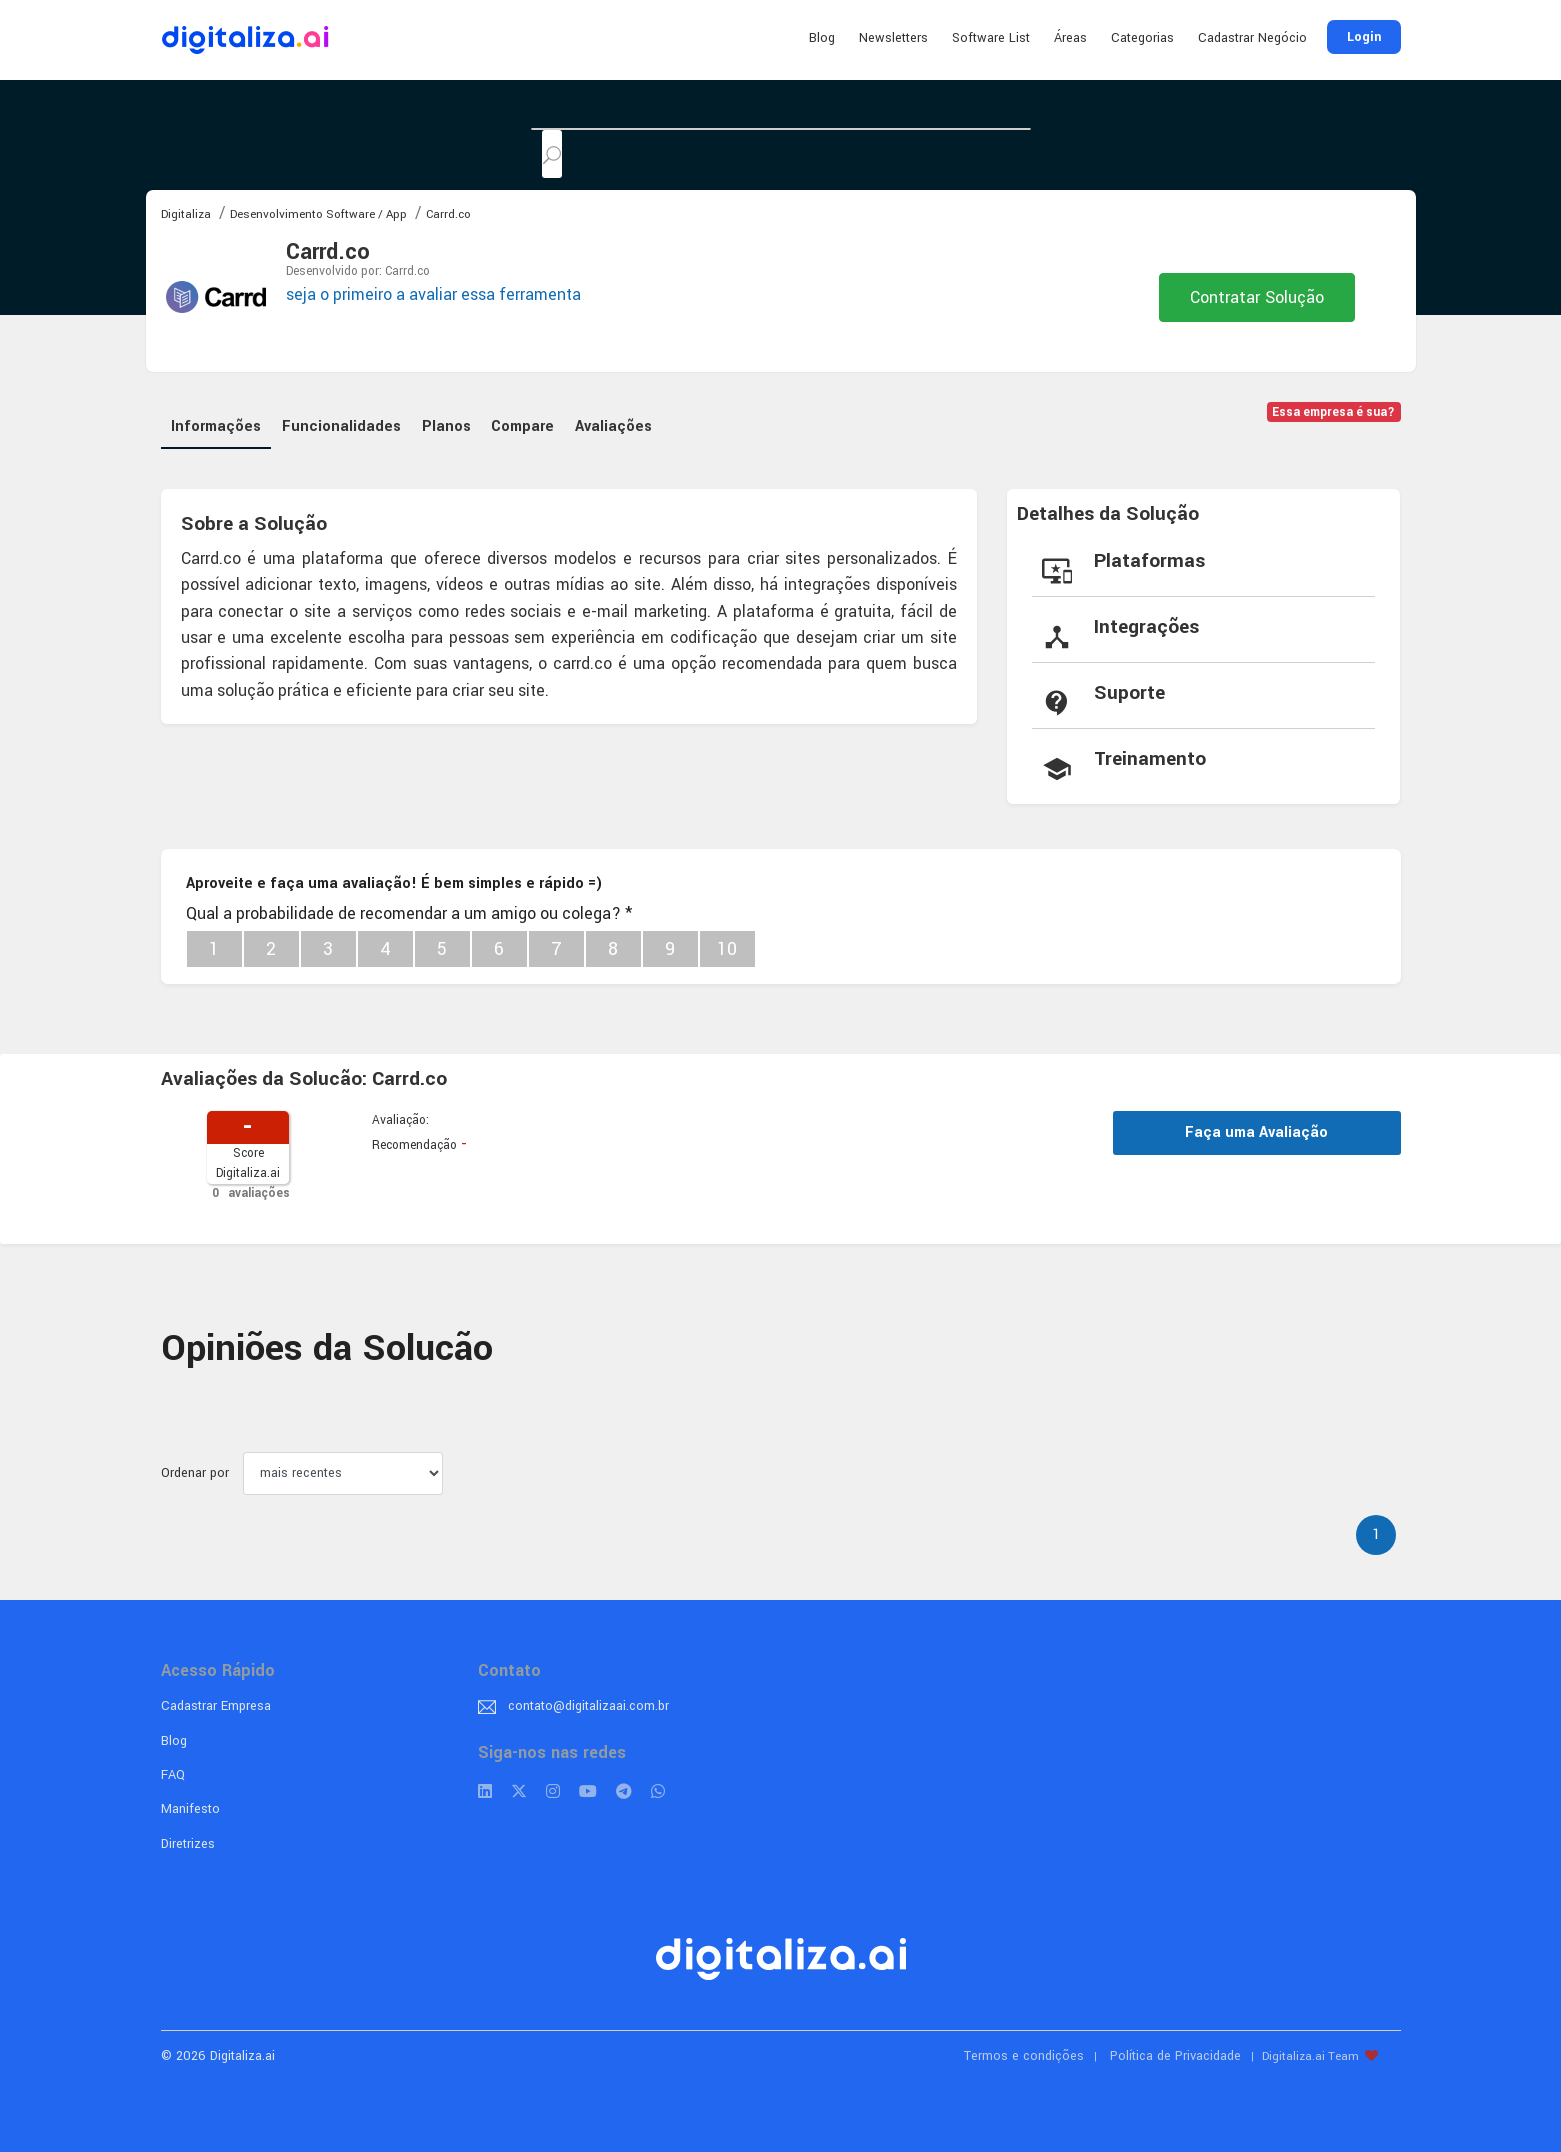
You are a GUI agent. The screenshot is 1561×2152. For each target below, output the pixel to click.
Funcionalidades (343, 421)
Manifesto (190, 1804)
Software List (991, 38)
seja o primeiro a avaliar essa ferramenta (433, 294)
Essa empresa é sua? (1333, 412)
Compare (528, 421)
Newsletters (893, 38)
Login (1364, 37)
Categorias (1142, 38)
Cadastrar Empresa (216, 1701)
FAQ (173, 1770)
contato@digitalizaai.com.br (588, 1701)
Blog (822, 38)
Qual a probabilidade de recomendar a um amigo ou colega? (409, 908)
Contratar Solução (1257, 297)
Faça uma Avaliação (1256, 1127)
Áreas (1070, 38)
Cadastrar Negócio (1252, 38)
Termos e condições (1024, 2051)
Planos (449, 421)
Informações (217, 421)
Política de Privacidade (1175, 2051)
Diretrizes (188, 1839)
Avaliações (620, 421)
